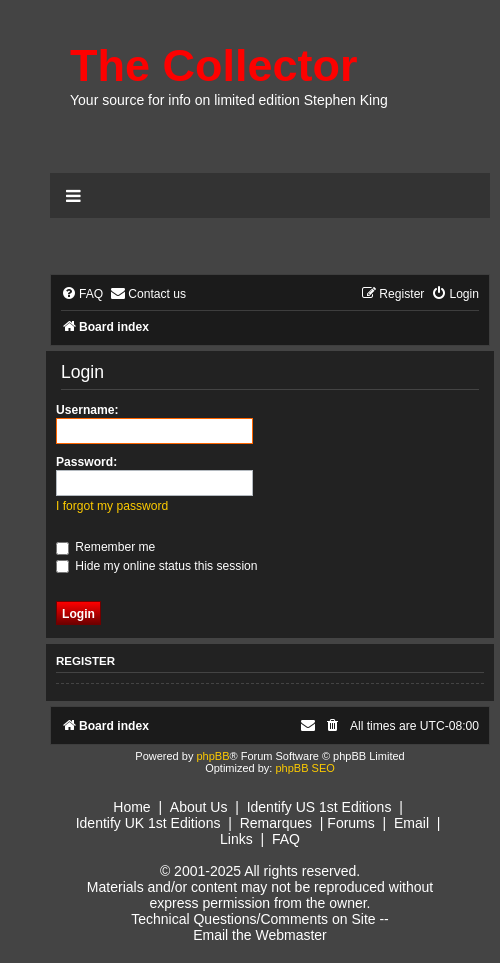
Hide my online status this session (157, 566)
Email (411, 823)
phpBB (212, 756)
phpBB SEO (304, 768)
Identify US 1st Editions (319, 807)
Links (236, 839)
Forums (350, 823)
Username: (87, 410)
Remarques (276, 823)
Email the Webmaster (260, 935)
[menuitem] (82, 294)
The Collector (214, 65)
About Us (199, 807)
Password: (86, 462)
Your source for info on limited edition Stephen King (229, 100)
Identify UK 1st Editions (148, 823)
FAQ (286, 839)
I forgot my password (112, 506)
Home (131, 807)
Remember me (105, 547)
